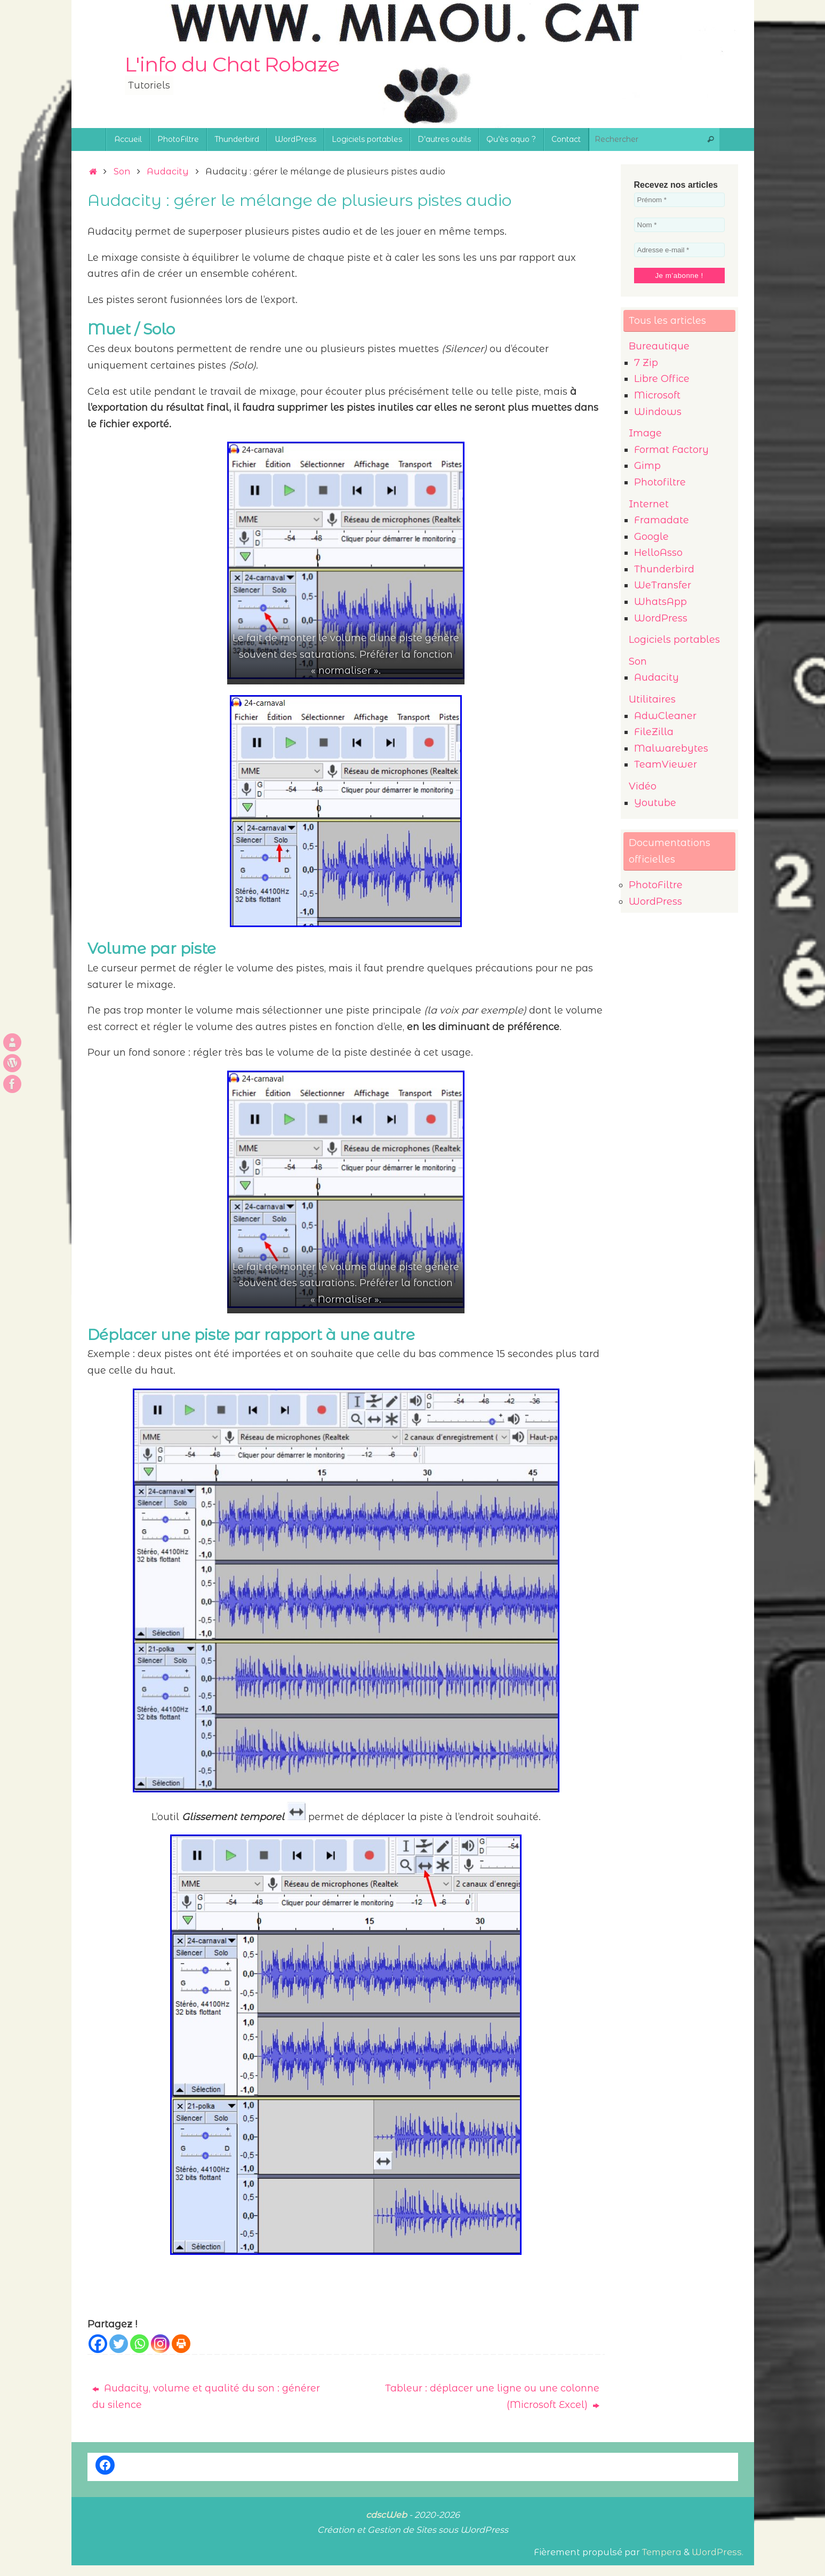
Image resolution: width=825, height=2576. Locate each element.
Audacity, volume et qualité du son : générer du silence (206, 2396)
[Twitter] (118, 2343)
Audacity (168, 171)
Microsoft (657, 395)
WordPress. (717, 2552)
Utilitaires (652, 699)
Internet (649, 504)
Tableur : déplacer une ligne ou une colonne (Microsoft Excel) (492, 2396)
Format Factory (671, 450)
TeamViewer (665, 764)
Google (651, 537)
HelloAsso (658, 553)
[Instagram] (160, 2343)
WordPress (660, 618)
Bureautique (659, 346)
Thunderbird (664, 569)
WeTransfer (662, 585)
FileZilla (654, 732)
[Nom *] (679, 225)
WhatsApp (660, 602)
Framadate (661, 520)
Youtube (655, 803)
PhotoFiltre (656, 885)
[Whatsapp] (139, 2343)
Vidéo (642, 786)
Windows (658, 412)
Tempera (662, 2552)
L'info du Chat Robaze (232, 64)
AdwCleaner (665, 716)
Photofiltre (660, 482)
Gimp (647, 466)
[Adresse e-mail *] (679, 250)
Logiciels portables (674, 639)
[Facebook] (98, 2343)
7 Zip (646, 363)
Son (122, 171)
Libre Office (662, 379)
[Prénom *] (679, 200)
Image (645, 433)
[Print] (181, 2343)
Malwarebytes (671, 748)
